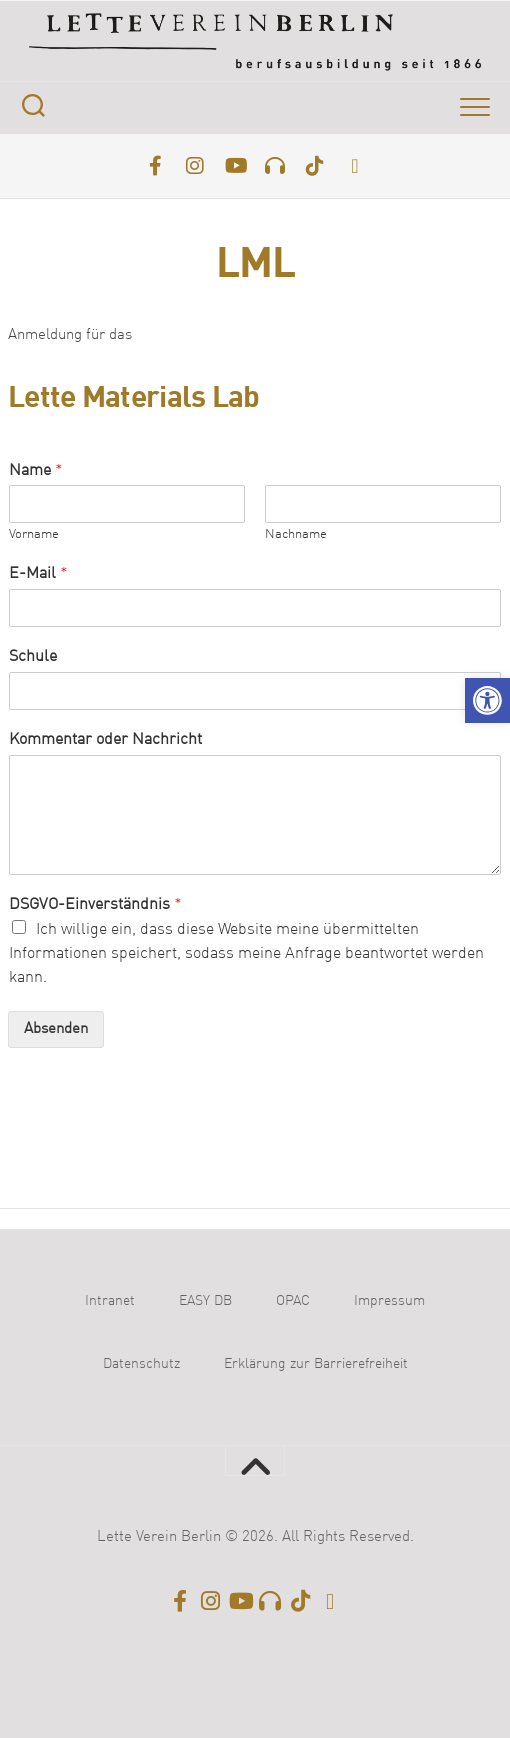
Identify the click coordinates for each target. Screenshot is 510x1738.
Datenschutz (141, 1364)
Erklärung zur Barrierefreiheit (316, 1364)
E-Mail (38, 574)
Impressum (389, 1301)
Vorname (34, 534)
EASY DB (205, 1301)
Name (36, 471)
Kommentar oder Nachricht (105, 740)
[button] (487, 700)
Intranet (110, 1301)
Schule (33, 657)
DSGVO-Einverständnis (95, 905)
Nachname (296, 534)
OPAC (293, 1301)
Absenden (56, 1029)
